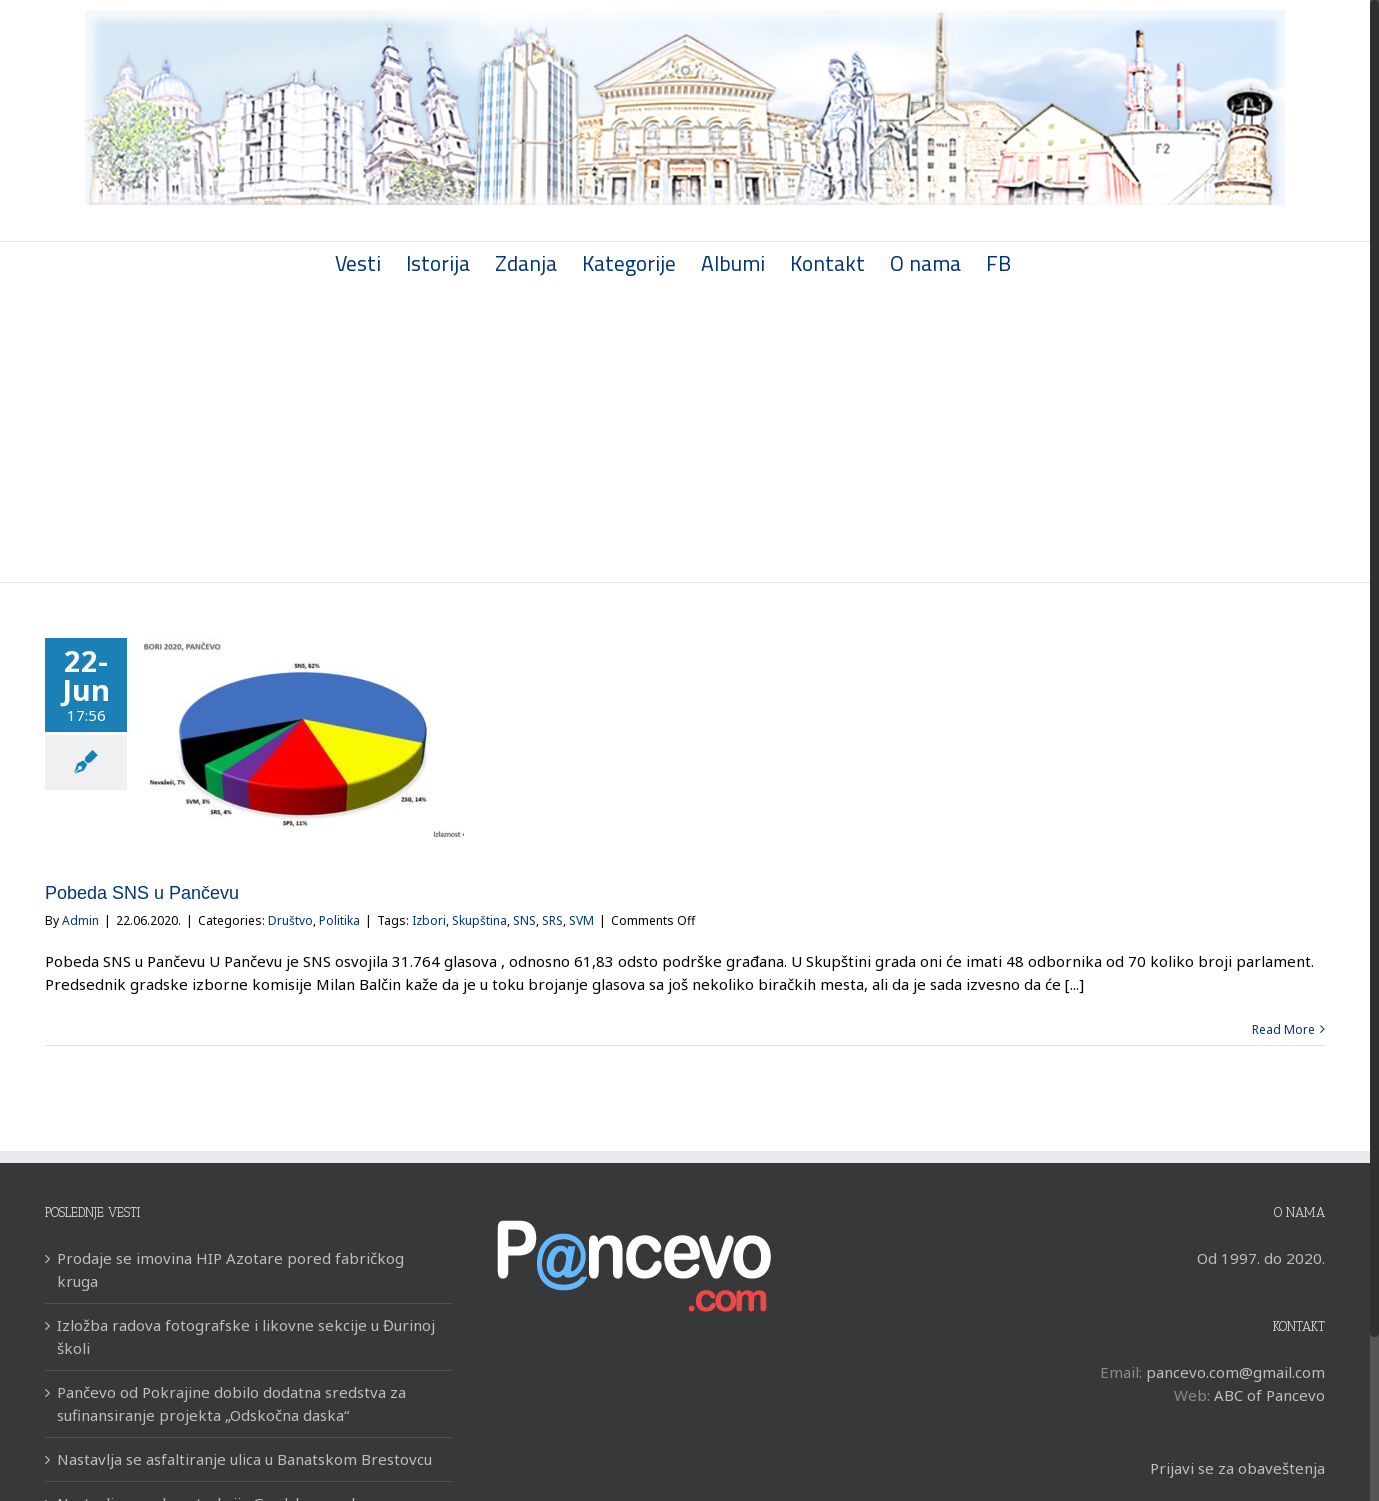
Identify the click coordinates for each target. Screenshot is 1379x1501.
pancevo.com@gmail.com (1235, 1372)
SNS (524, 920)
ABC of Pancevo (1269, 1395)
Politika (339, 920)
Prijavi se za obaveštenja (1237, 1468)
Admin (80, 920)
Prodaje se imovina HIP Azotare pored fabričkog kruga (230, 1269)
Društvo (290, 920)
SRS (552, 920)
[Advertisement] (685, 432)
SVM (581, 920)
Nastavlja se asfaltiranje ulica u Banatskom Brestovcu (244, 1459)
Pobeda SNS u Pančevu (142, 893)
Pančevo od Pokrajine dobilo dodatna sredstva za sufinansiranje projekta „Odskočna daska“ (231, 1403)
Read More (1283, 1029)
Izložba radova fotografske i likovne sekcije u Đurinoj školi (246, 1336)
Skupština (479, 920)
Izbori (429, 920)
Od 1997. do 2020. (1261, 1258)
